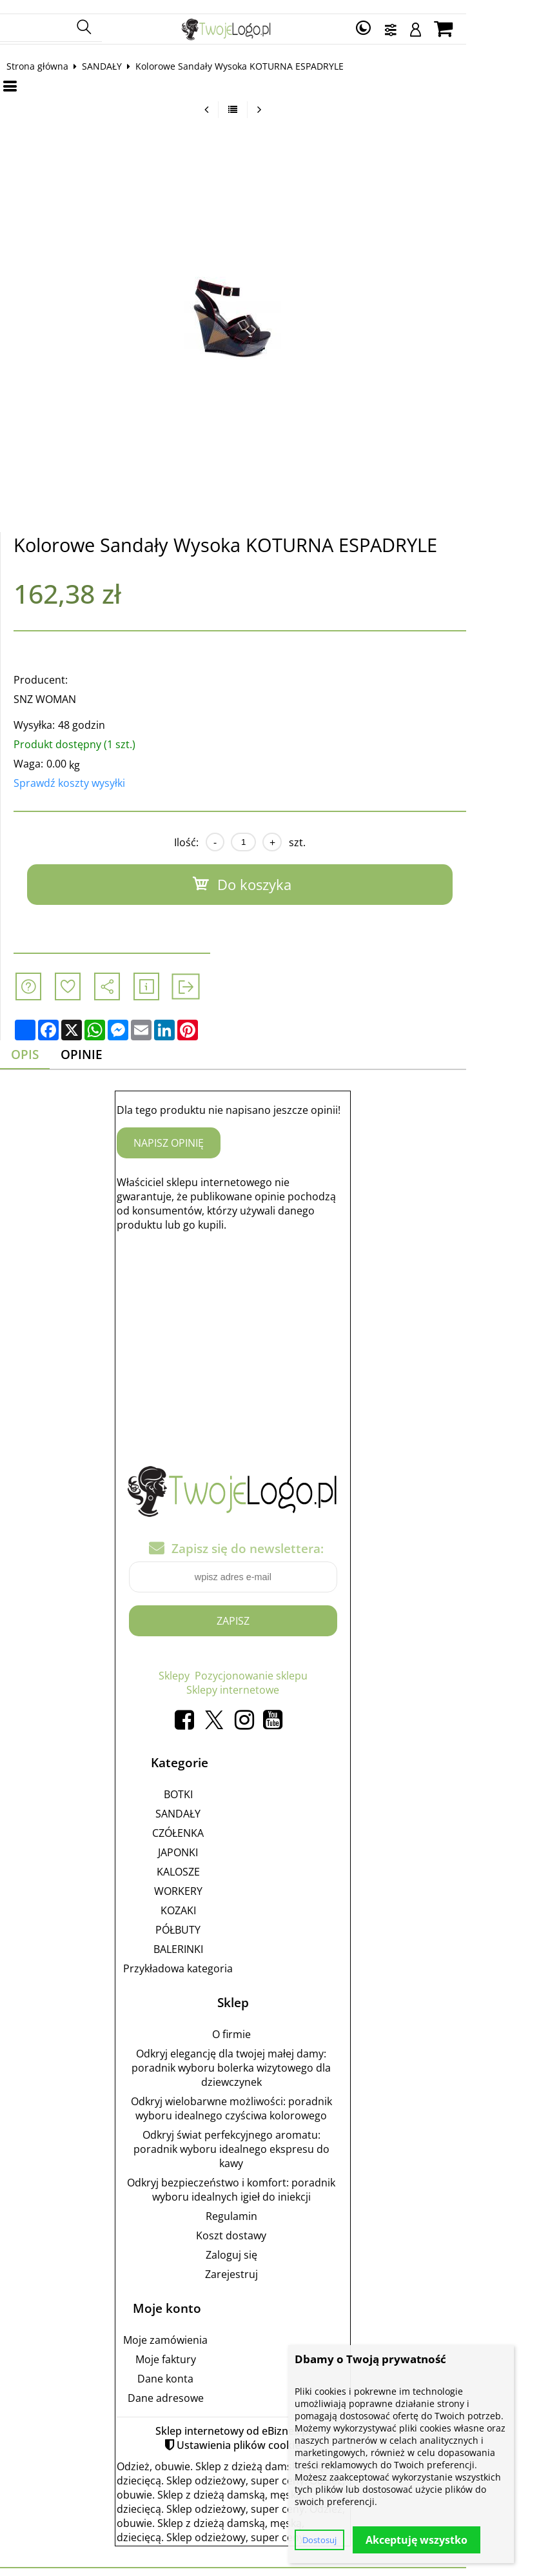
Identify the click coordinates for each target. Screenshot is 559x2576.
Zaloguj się (278, 2242)
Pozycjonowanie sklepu (297, 1663)
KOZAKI (224, 1897)
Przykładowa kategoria (225, 1955)
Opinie (97, 1042)
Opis (38, 1042)
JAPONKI (225, 1839)
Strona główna (48, 52)
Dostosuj (319, 2540)
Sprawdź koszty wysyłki (80, 770)
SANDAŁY (113, 52)
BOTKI (224, 1781)
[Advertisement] (280, 1320)
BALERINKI (225, 1936)
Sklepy (220, 1663)
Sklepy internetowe (279, 1677)
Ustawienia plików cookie (286, 2432)
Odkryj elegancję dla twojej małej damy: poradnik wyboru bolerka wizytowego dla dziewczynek (278, 2055)
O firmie (278, 2021)
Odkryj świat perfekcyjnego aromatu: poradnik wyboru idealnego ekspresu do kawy (278, 2136)
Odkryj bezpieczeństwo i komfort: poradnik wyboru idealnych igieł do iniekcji (278, 2177)
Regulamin (278, 2203)
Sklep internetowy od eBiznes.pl (279, 2418)
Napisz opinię (216, 1131)
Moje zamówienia (212, 2327)
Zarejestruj (277, 2261)
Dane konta (212, 2366)
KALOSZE (224, 1859)
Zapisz (279, 1608)
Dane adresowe (212, 2385)
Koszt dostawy (278, 2222)
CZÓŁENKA (225, 1820)
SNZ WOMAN (56, 686)
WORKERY (225, 1878)
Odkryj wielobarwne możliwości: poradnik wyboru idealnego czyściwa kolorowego (277, 2095)
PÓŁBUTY (225, 1917)
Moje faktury (212, 2346)
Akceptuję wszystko (416, 2540)
